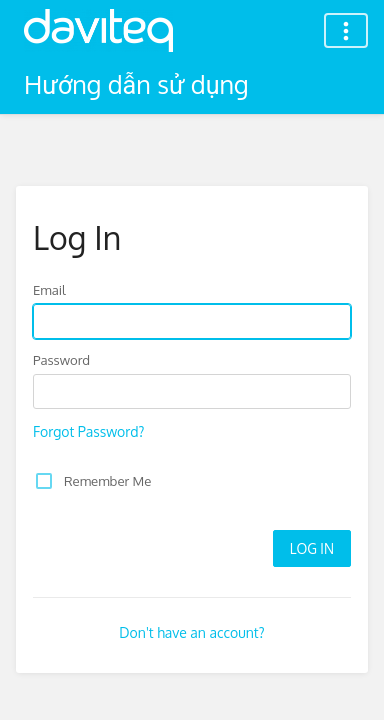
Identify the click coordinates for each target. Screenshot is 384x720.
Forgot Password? (88, 431)
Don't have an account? (191, 632)
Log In (312, 548)
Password (61, 359)
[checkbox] (44, 481)
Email (49, 289)
